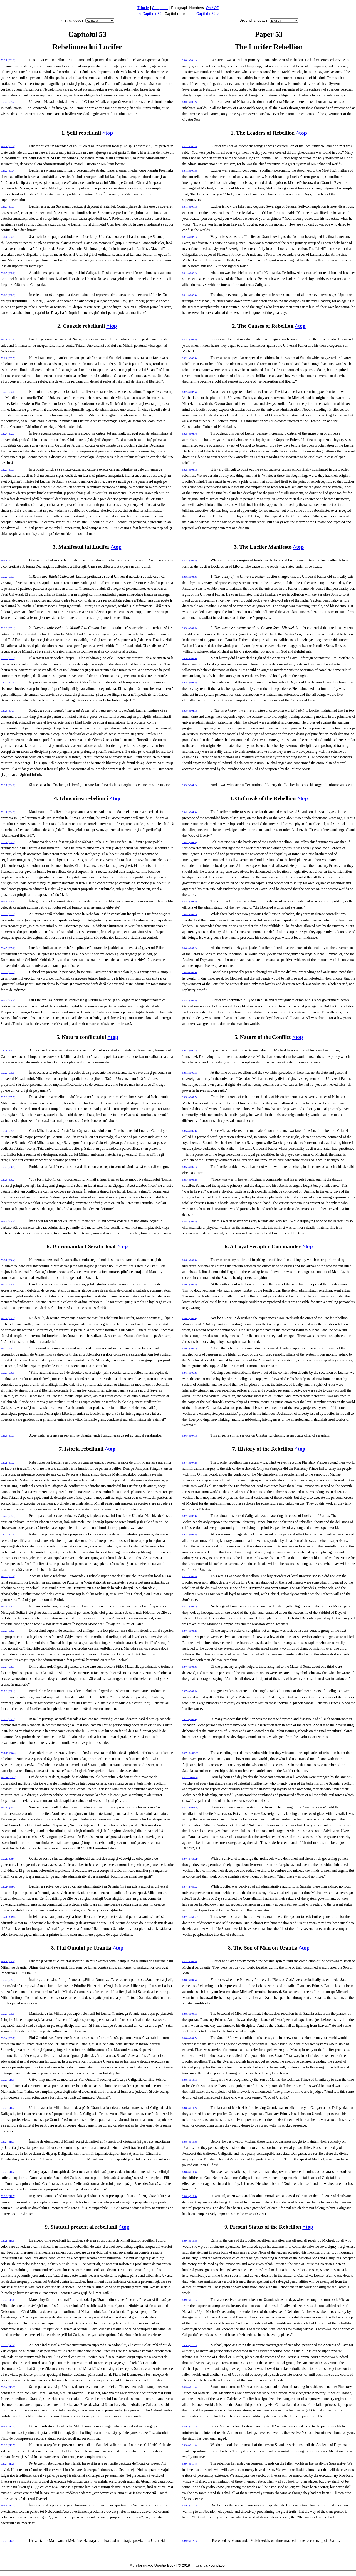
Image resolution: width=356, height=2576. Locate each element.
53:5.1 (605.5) (8, 1050)
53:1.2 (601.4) (8, 170)
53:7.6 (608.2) (8, 1630)
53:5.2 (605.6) (8, 1072)
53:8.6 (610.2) (8, 2108)
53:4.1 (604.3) (8, 812)
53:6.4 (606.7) (8, 1348)
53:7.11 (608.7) (8, 1777)
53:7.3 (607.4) (8, 1534)
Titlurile (143, 8)
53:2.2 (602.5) (8, 358)
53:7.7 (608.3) (8, 1666)
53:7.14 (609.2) (8, 1886)
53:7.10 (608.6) (8, 1753)
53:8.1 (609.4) (8, 1961)
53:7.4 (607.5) (8, 1576)
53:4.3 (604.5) (8, 901)
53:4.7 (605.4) (8, 1000)
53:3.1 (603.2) (8, 560)
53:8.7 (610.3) (8, 2141)
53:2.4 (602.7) (8, 433)
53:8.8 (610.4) (8, 2172)
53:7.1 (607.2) (8, 1462)
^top (107, 133)
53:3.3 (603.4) (8, 628)
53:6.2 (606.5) (8, 1284)
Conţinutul (160, 8)
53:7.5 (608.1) (8, 1606)
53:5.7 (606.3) (8, 1221)
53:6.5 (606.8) (8, 1372)
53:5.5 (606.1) (8, 1167)
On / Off (212, 8)
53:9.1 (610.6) (8, 2240)
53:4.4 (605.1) (8, 914)
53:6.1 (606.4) (8, 1260)
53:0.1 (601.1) (8, 60)
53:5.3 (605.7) (8, 1097)
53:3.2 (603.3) (8, 576)
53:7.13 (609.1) (8, 1858)
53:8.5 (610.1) (8, 2079)
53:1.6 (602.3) (8, 295)
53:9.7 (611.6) (8, 2463)
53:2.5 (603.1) (8, 469)
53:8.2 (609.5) (8, 1980)
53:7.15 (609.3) (8, 1916)
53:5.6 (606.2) (8, 1179)
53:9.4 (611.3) (8, 2387)
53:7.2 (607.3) (8, 1516)
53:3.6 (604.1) (8, 710)
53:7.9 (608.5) (8, 1719)
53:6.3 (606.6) (8, 1318)
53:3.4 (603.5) (8, 658)
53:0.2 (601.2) (8, 102)
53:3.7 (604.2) (8, 785)
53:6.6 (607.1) (8, 1435)
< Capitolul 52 (150, 14)
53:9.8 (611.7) (8, 2505)
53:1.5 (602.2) (8, 273)
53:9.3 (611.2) (8, 2345)
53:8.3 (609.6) (8, 2013)
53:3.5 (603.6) (8, 682)
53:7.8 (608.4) (8, 1691)
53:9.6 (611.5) (8, 2445)
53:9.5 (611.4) (8, 2426)
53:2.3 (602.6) (8, 391)
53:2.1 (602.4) (8, 339)
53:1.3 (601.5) (8, 206)
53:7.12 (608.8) (8, 1807)
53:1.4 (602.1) (8, 237)
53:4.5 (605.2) (8, 948)
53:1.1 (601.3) (8, 146)
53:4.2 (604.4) (8, 842)
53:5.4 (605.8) (8, 1131)
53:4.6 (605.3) (8, 972)
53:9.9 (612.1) (8, 2540)
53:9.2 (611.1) (8, 2300)
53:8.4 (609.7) (8, 2038)
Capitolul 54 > (207, 14)
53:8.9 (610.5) (8, 2196)
